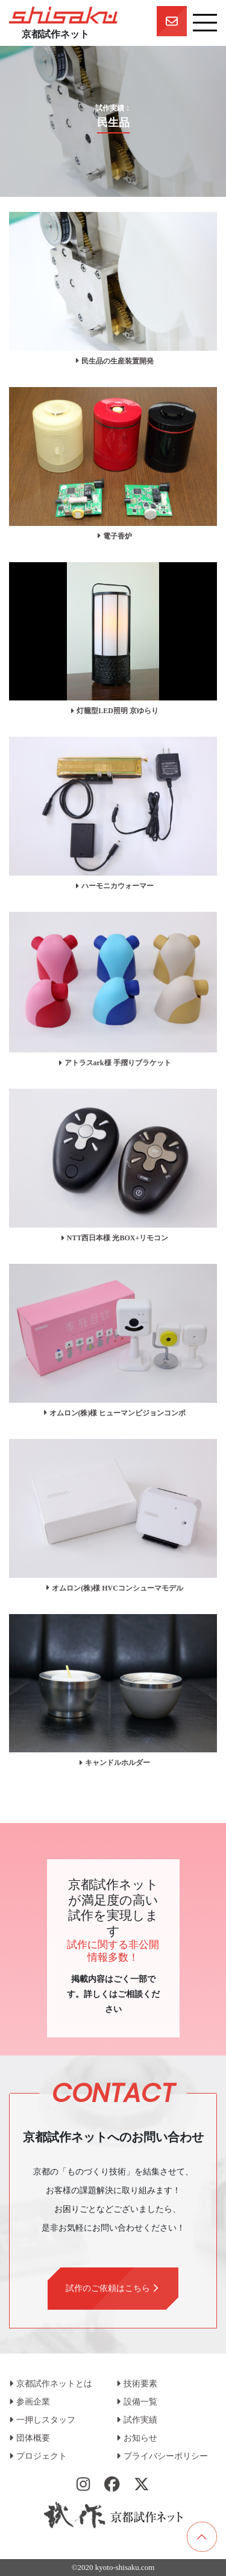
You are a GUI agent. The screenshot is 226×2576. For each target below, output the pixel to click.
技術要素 (136, 2383)
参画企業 (29, 2401)
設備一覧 (136, 2401)
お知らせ (136, 2438)
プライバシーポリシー (162, 2456)
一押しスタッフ (42, 2419)
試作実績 (136, 2419)
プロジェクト (38, 2456)
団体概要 (29, 2438)
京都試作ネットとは (50, 2383)
